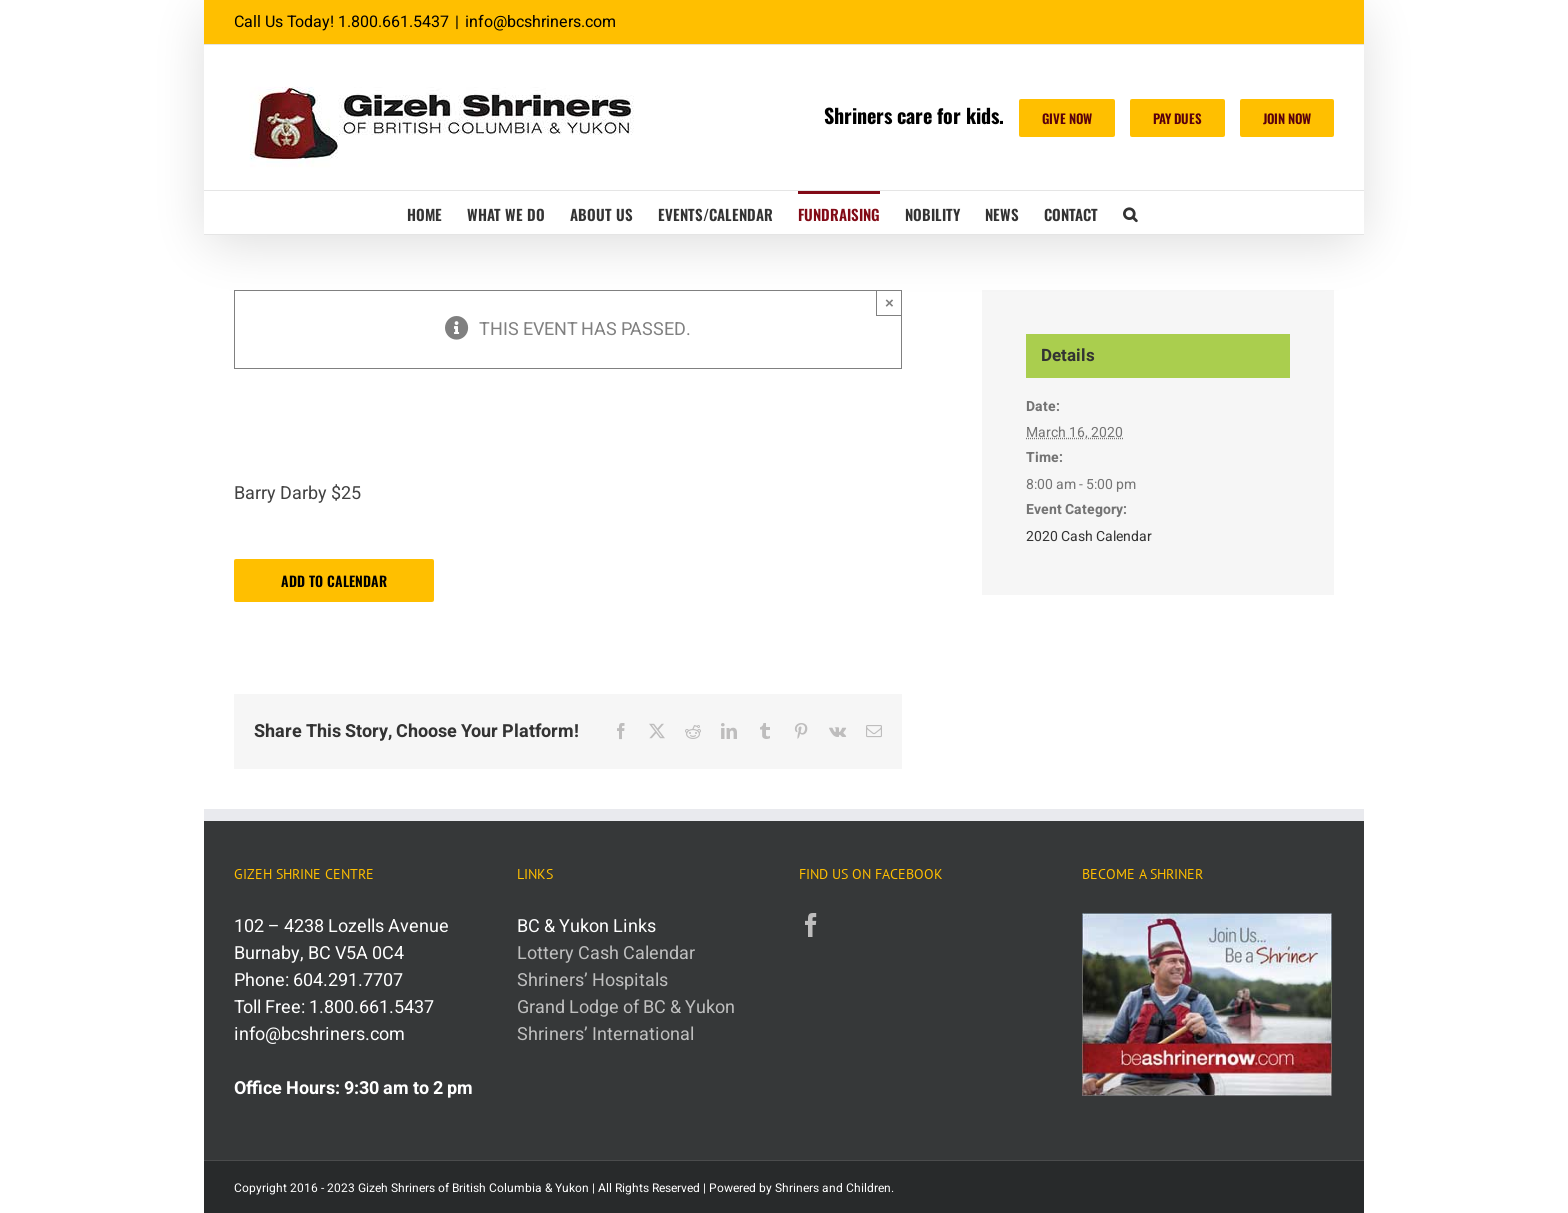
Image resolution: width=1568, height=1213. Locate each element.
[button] (1130, 212)
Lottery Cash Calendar (606, 953)
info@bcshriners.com (540, 22)
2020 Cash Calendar (1089, 536)
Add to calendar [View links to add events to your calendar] (334, 580)
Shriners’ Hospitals (592, 980)
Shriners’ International (605, 1034)
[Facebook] (811, 925)
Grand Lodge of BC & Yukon (626, 1007)
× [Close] (889, 302)
